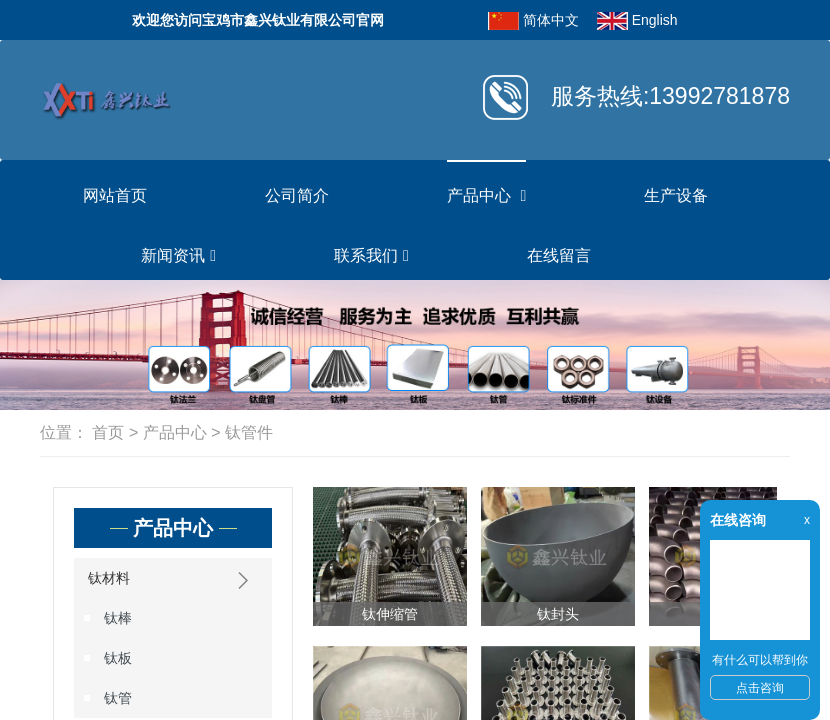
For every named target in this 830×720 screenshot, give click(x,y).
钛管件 (249, 432)
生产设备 (676, 195)
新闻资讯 (178, 256)
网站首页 (115, 195)
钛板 (118, 658)
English (655, 20)
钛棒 (118, 618)
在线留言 (559, 255)
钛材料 (173, 580)
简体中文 (551, 20)
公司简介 (297, 195)
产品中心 (486, 196)
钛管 (118, 698)
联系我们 (371, 256)
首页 (108, 432)
